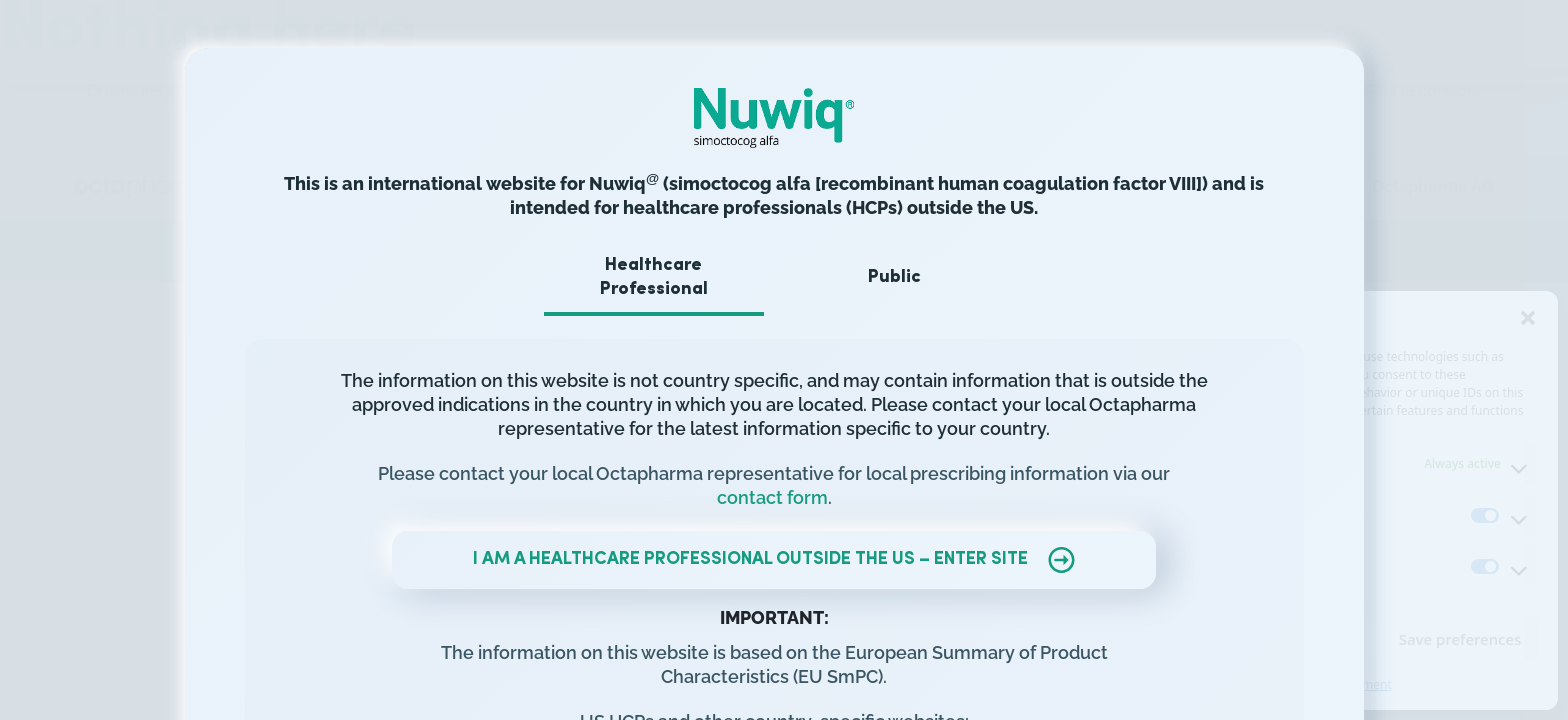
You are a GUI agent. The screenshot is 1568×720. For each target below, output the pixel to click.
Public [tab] (904, 277)
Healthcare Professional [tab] (664, 277)
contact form (782, 497)
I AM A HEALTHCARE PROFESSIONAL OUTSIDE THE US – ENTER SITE (784, 560)
